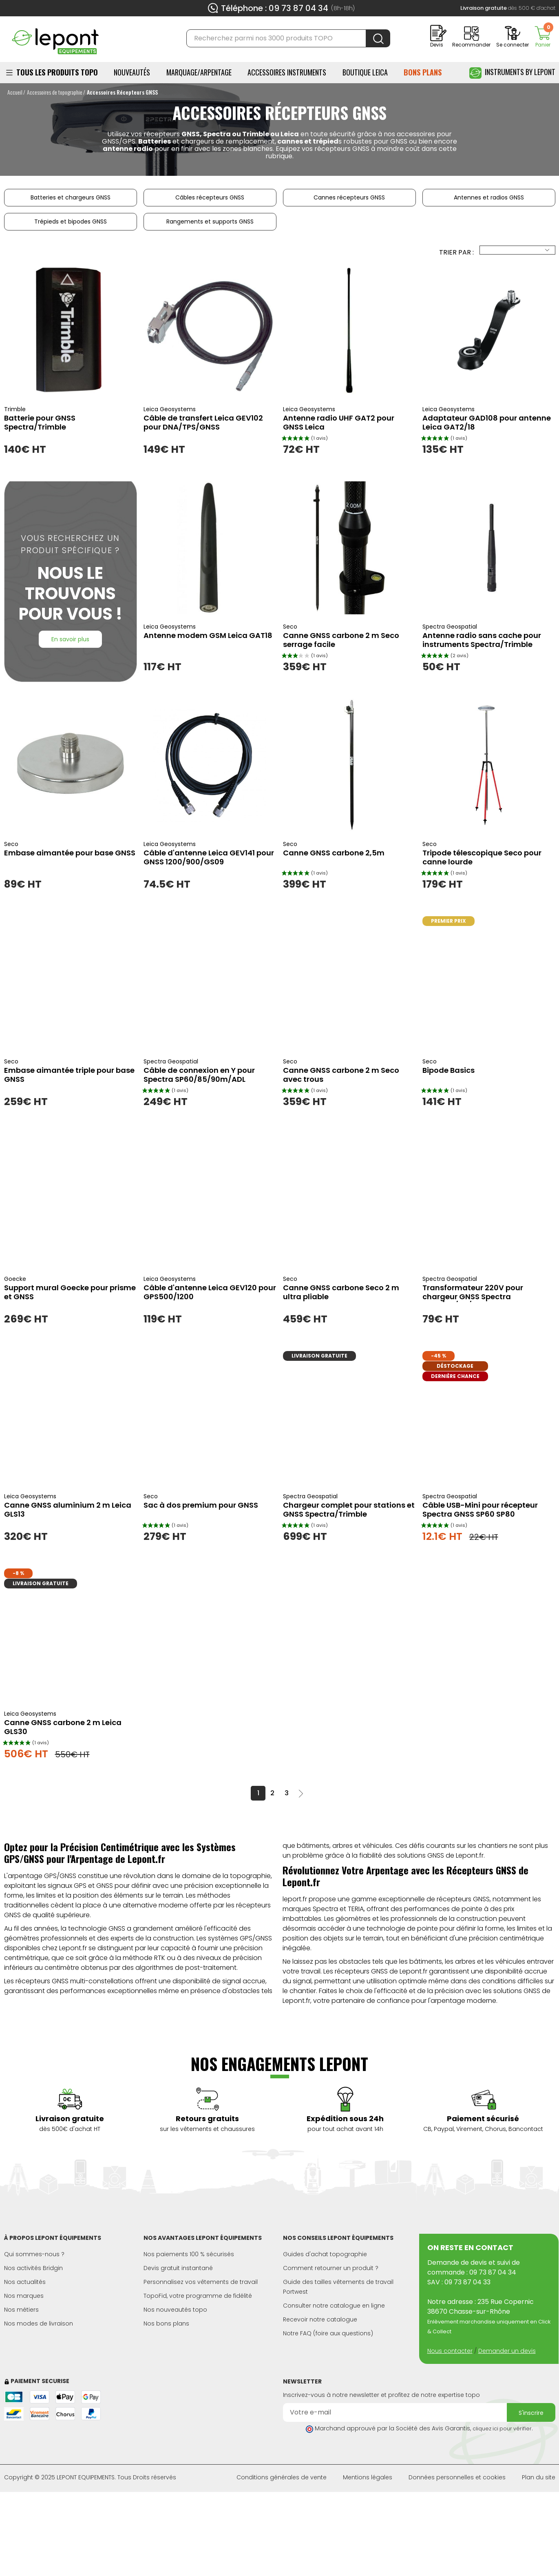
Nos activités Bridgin (33, 2268)
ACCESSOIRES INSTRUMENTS (286, 72)
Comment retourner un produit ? (330, 2268)
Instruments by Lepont (512, 72)
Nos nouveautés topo (175, 2310)
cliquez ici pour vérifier (502, 2428)
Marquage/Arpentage (199, 72)
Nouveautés (132, 72)
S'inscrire (531, 2413)
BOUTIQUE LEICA (365, 72)
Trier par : (456, 252)
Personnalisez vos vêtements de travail (201, 2282)
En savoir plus (70, 639)
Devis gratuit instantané (178, 2268)
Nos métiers (21, 2310)
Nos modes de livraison (38, 2323)
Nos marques (24, 2296)
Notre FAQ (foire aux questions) (328, 2333)
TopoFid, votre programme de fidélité (198, 2296)
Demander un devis (507, 2351)
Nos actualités (25, 2282)
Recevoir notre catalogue (320, 2319)
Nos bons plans (166, 2323)
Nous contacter (450, 2351)
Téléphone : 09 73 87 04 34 (274, 8)
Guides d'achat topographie (325, 2254)
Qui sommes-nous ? (34, 2254)
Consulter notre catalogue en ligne (334, 2305)
